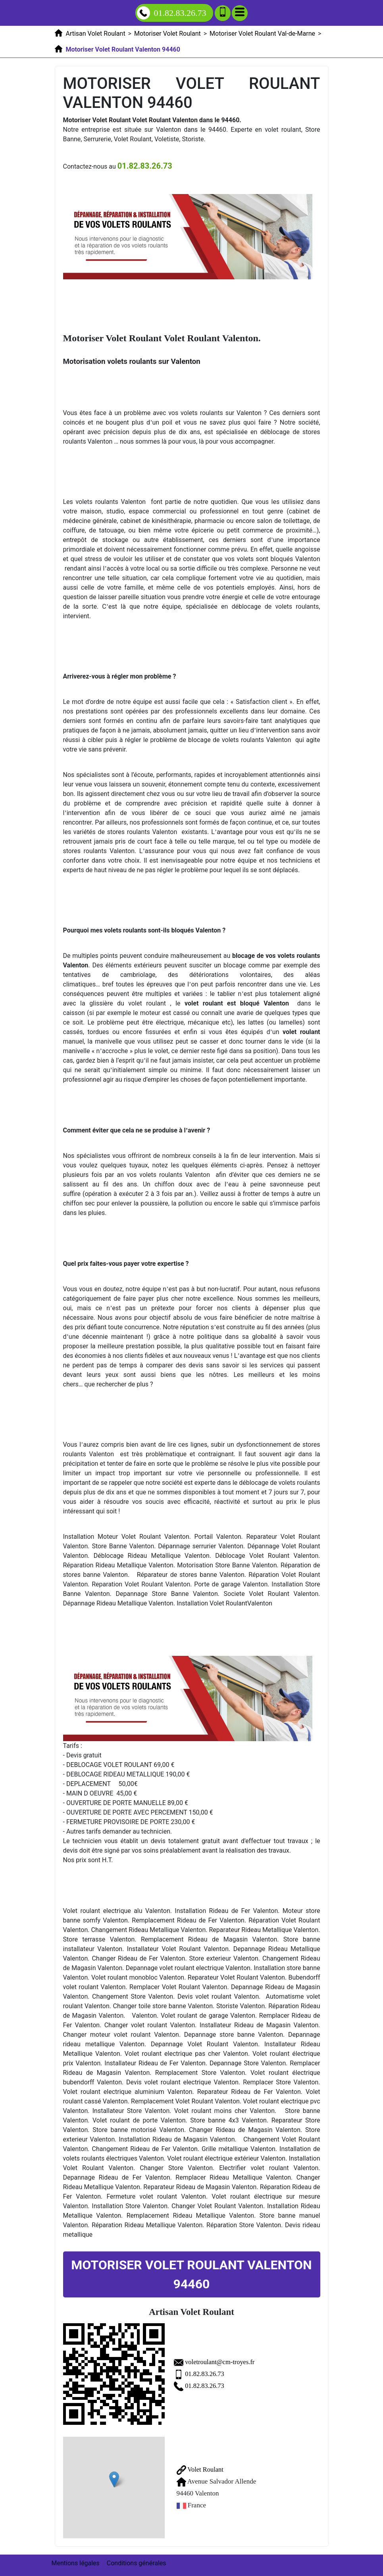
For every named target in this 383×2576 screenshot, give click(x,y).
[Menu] (240, 13)
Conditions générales (136, 2563)
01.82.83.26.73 (208, 2374)
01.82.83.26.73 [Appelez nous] (171, 12)
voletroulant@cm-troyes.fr (224, 2362)
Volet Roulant (201, 2469)
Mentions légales (76, 2563)
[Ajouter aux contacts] (223, 13)
